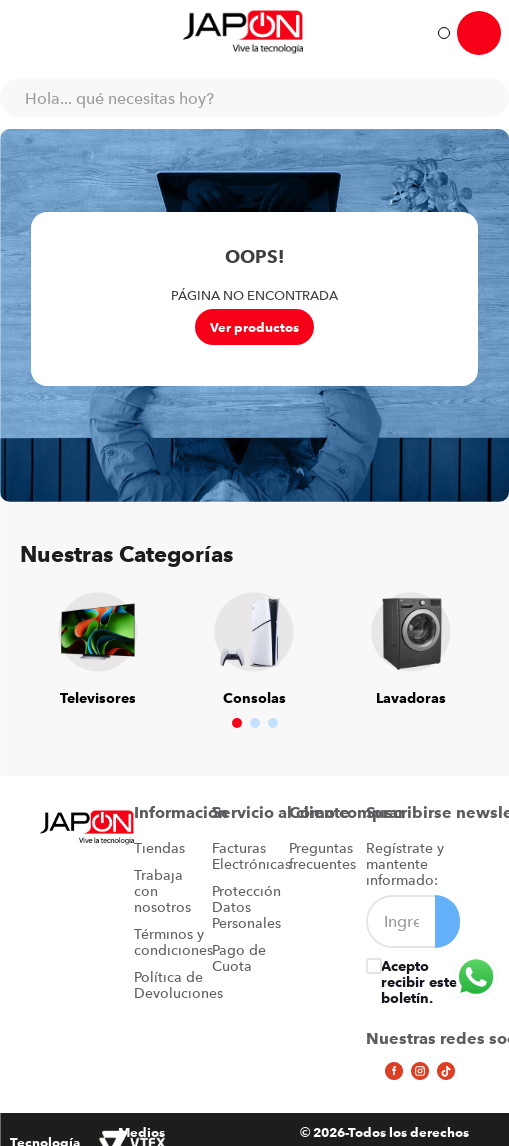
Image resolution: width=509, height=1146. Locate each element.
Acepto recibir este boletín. (419, 982)
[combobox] (254, 98)
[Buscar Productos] (484, 98)
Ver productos (254, 327)
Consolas (254, 698)
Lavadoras (411, 698)
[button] (237, 723)
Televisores (98, 698)
